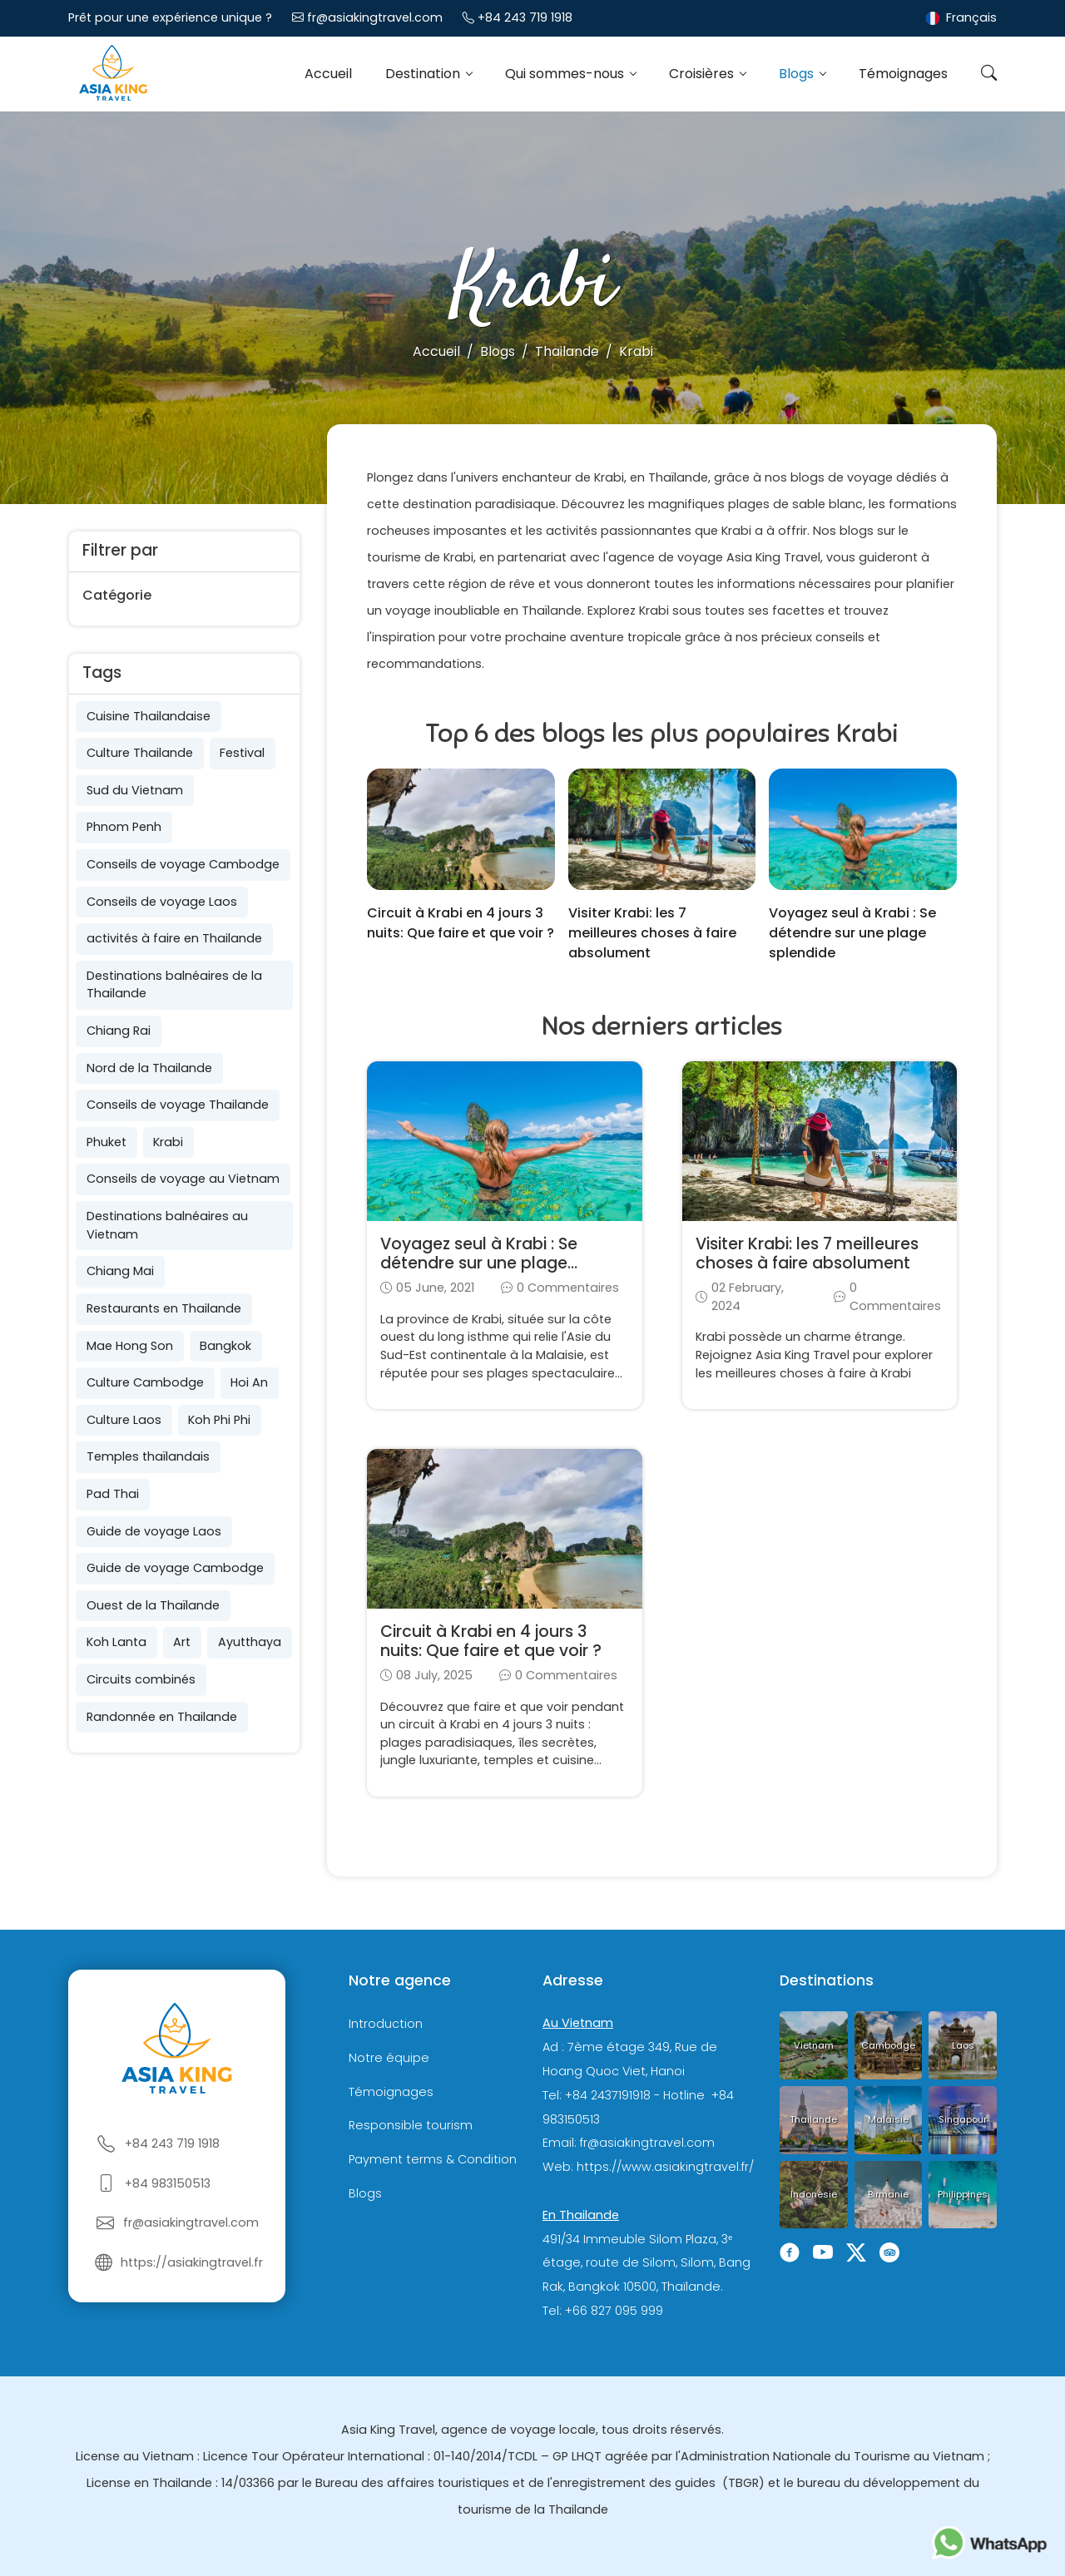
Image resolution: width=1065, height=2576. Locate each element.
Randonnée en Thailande (162, 1716)
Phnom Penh (124, 826)
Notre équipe (389, 2057)
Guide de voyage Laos (154, 1531)
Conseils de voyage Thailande (178, 1104)
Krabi (168, 1142)
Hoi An (249, 1382)
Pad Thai (113, 1494)
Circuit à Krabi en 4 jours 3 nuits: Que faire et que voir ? (460, 922)
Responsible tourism (411, 2126)
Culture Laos (124, 1420)
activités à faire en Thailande (174, 938)
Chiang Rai (119, 1030)
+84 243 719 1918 (525, 17)
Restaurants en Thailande (164, 1308)
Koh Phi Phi (219, 1420)
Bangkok (225, 1345)
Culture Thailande (140, 752)
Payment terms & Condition (433, 2159)
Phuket (106, 1142)
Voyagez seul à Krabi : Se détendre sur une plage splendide (852, 932)
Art (182, 1642)
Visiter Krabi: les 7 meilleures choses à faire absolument (652, 932)
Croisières (703, 73)
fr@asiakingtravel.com (375, 17)
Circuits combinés (141, 1679)
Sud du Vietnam (135, 790)
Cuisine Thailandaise (149, 716)
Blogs (798, 73)
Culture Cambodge (145, 1382)
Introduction (386, 2023)
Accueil (328, 73)
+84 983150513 (168, 2183)
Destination (424, 73)
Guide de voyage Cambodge (175, 1568)
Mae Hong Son (130, 1345)
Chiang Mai (120, 1271)
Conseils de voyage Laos (162, 901)
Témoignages (903, 73)
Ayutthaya (249, 1642)
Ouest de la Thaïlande (153, 1605)
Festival (242, 752)
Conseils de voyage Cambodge (183, 864)
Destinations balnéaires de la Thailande (174, 984)
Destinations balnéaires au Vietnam (167, 1225)
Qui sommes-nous (566, 73)
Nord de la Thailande (149, 1068)
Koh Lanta (116, 1642)
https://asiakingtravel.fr (192, 2262)
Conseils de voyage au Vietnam (183, 1178)
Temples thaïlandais (148, 1456)
